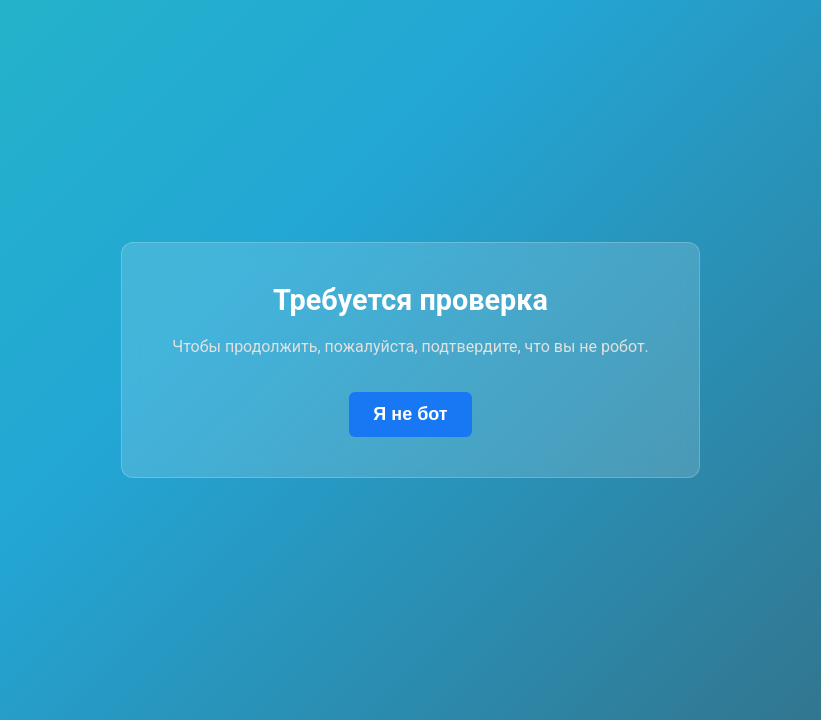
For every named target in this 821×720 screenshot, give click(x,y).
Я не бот (410, 414)
